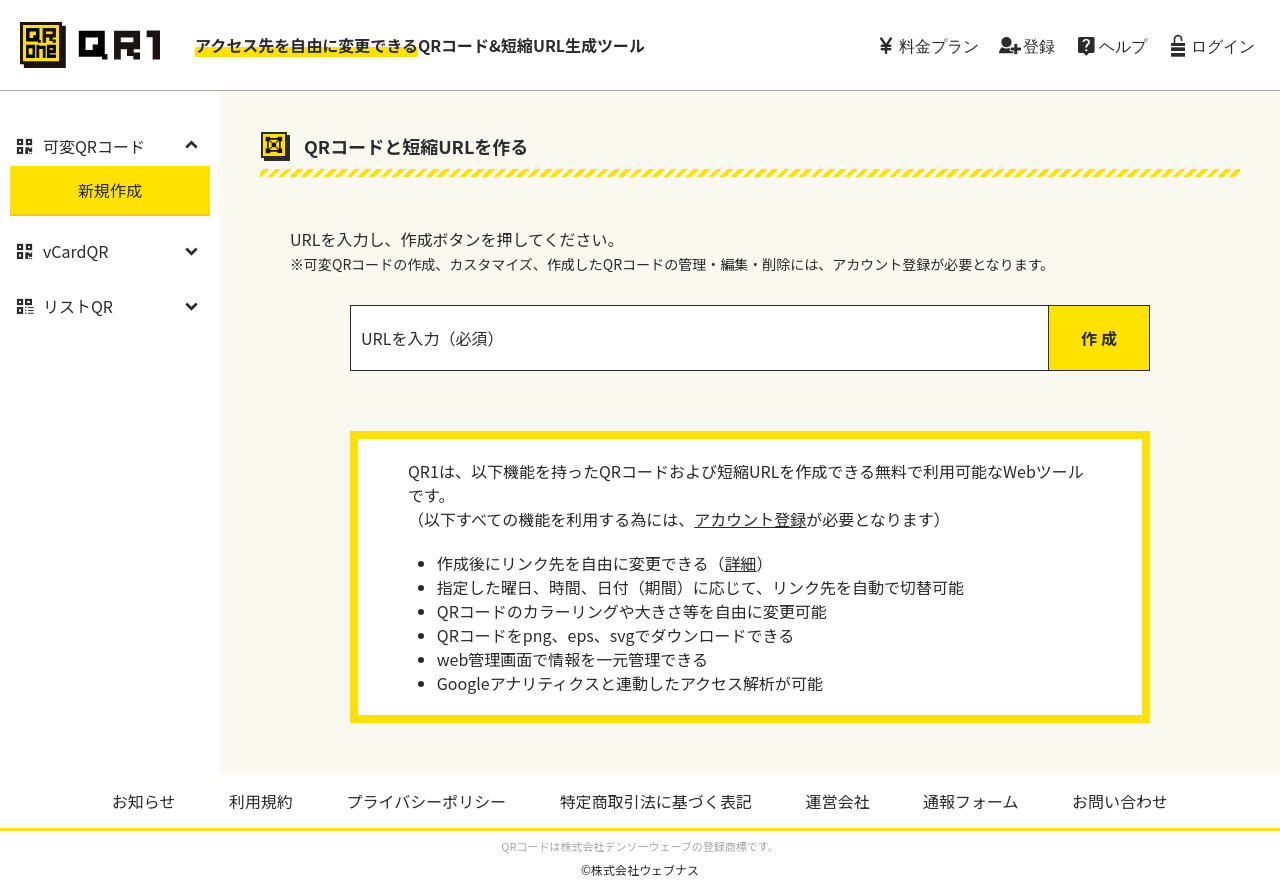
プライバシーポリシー (427, 801)
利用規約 (261, 801)
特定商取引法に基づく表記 (656, 801)
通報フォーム (971, 801)
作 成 (1099, 338)
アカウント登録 (750, 519)
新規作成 (110, 190)
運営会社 (837, 801)
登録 (1039, 45)
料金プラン (939, 45)
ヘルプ (1123, 45)
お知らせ (144, 801)
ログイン (1223, 45)
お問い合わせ (1120, 801)
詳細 (740, 563)
